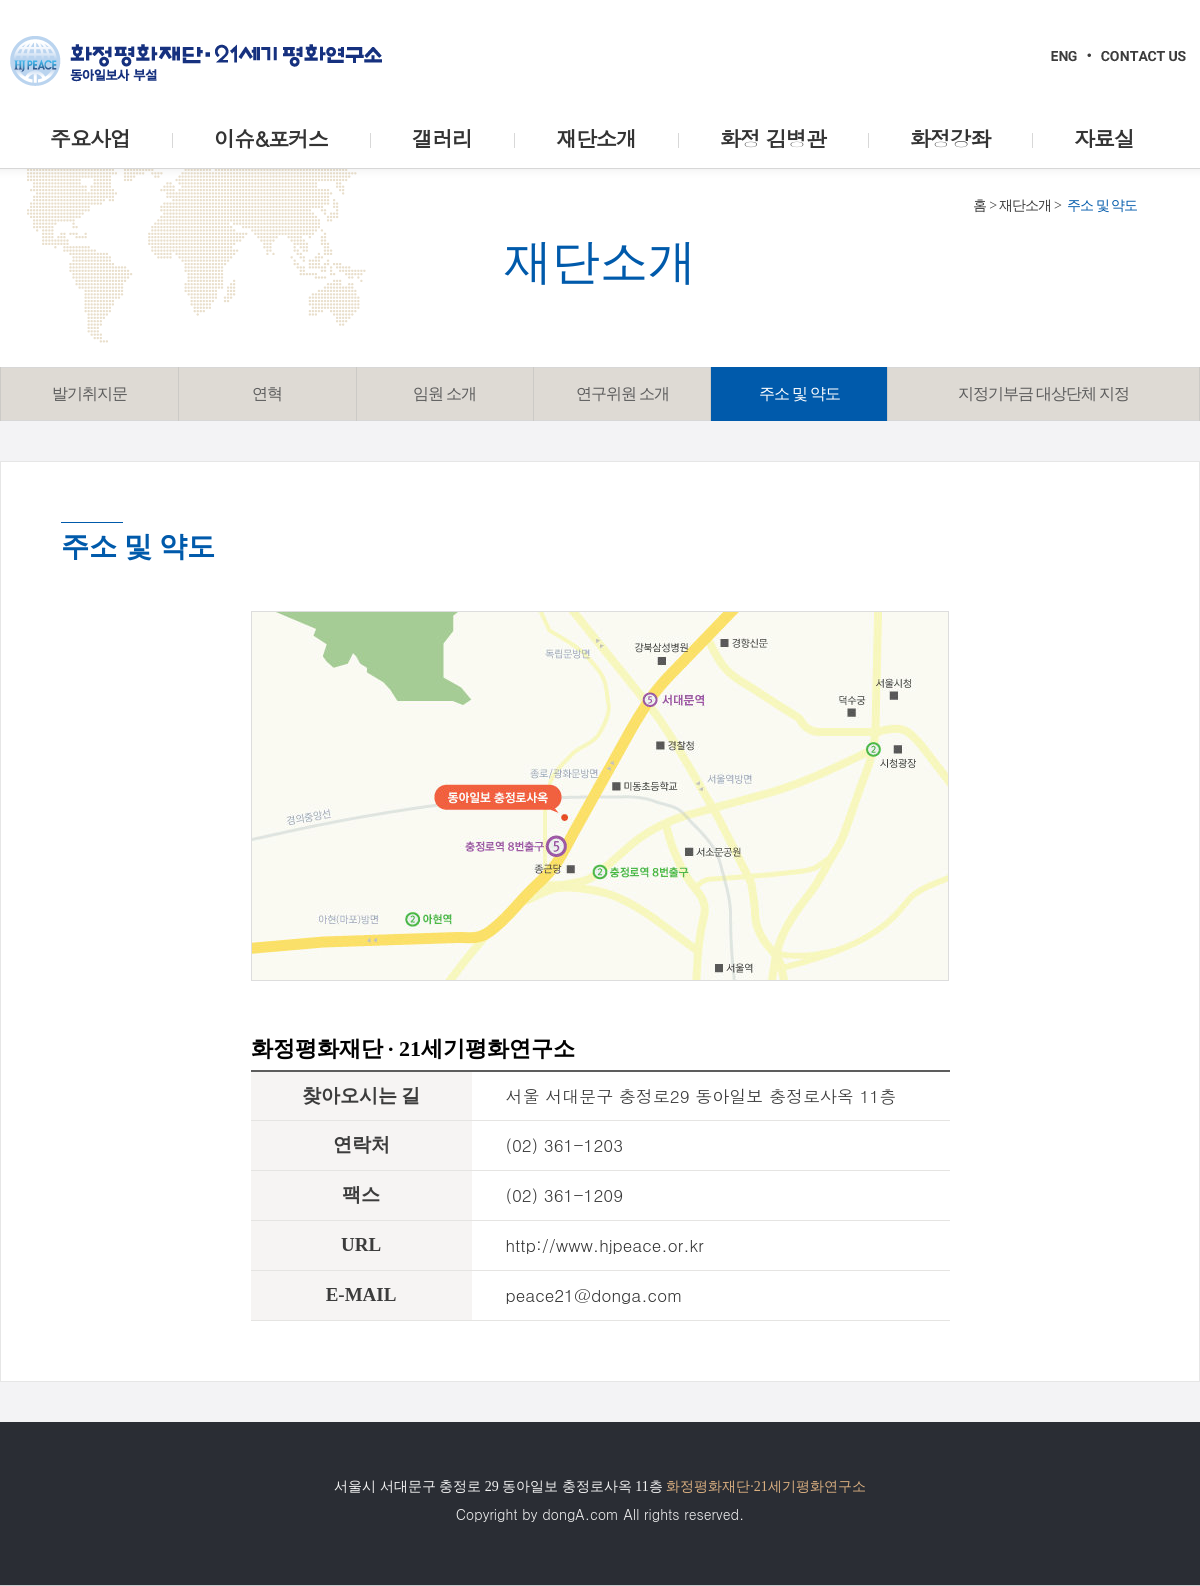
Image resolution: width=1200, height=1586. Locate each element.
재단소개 (1025, 205)
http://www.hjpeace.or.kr (605, 1245)
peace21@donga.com (594, 1295)
